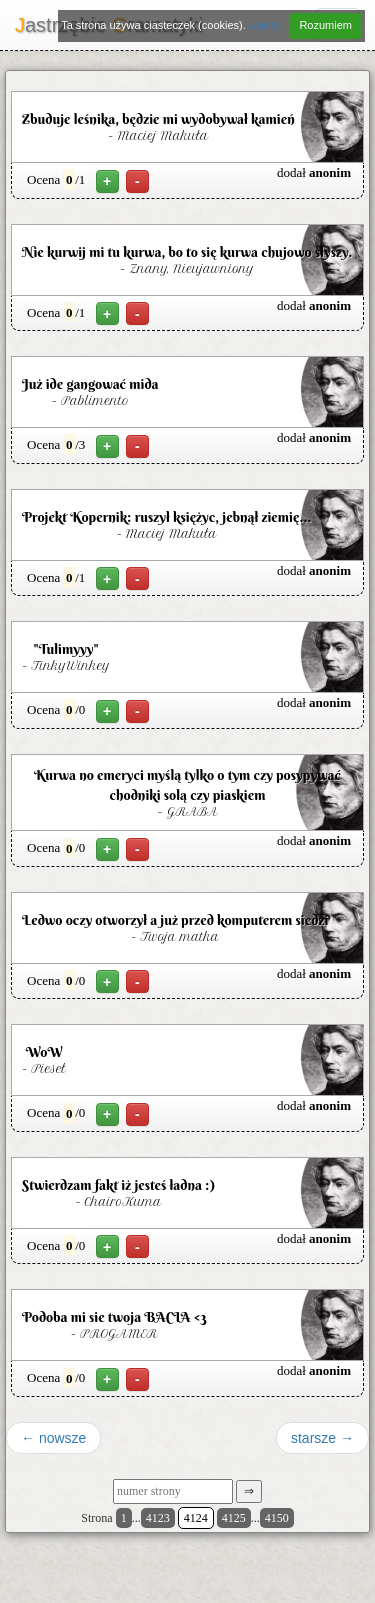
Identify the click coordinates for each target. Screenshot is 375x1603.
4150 (277, 1518)
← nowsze (53, 1438)
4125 (234, 1518)
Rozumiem (325, 25)
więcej (264, 25)
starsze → (322, 1438)
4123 (158, 1518)
